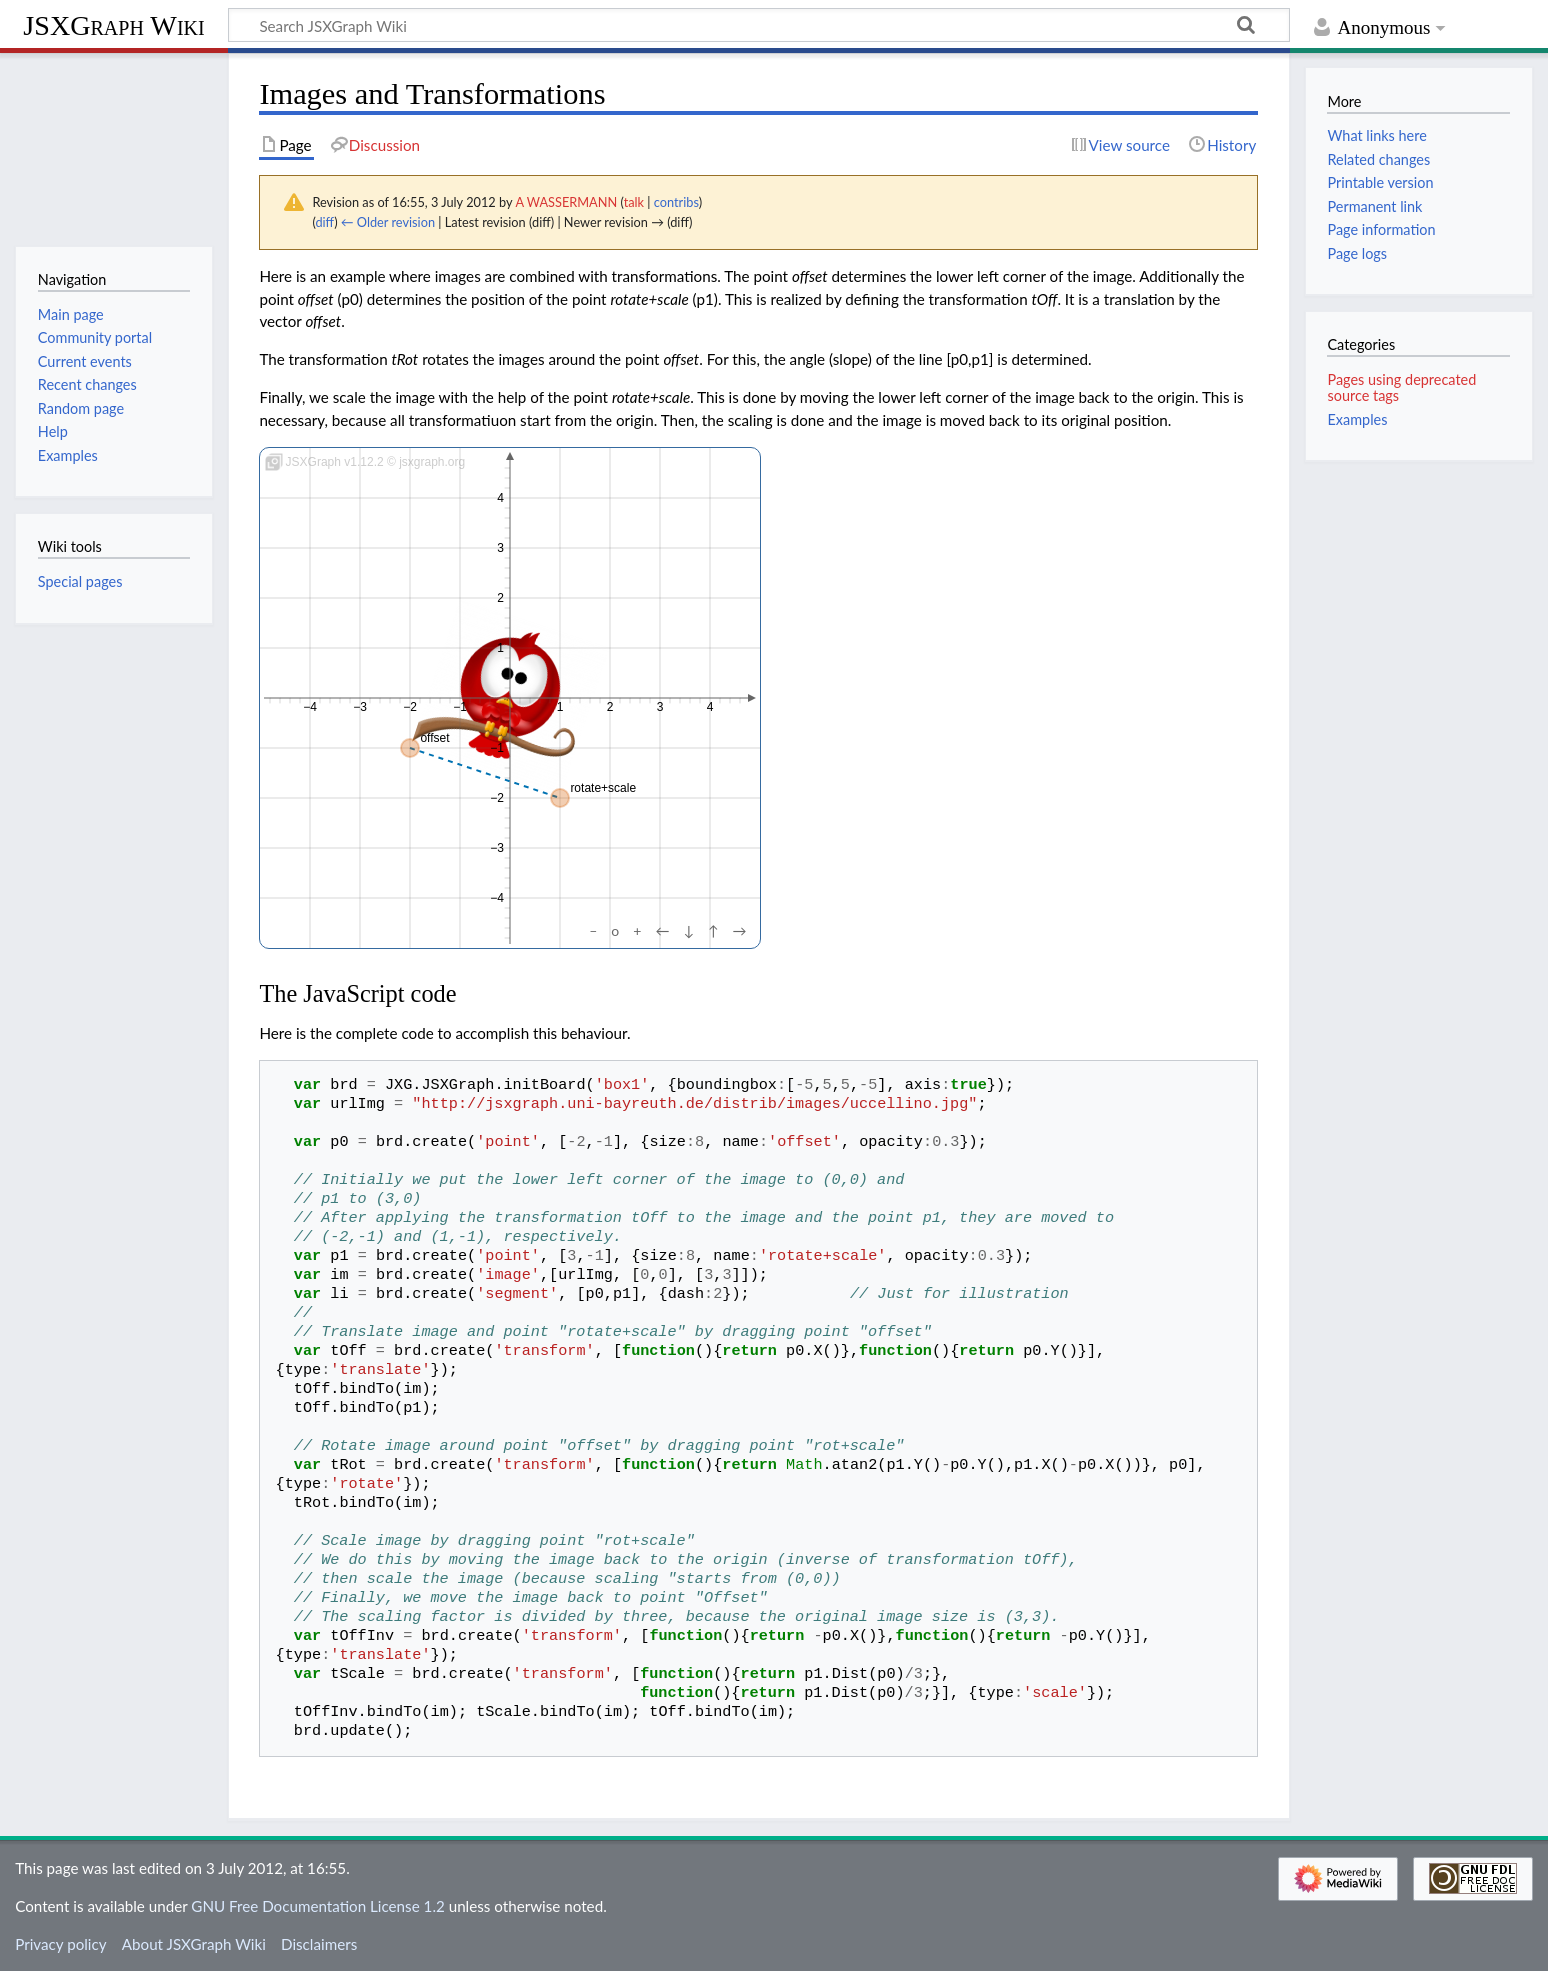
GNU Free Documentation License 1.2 (317, 1906)
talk (634, 202)
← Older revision (388, 222)
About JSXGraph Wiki (194, 1944)
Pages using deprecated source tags (1401, 387)
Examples (1357, 419)
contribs (676, 202)
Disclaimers (319, 1944)
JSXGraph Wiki (113, 25)
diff (324, 222)
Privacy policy (60, 1944)
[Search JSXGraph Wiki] (759, 25)
